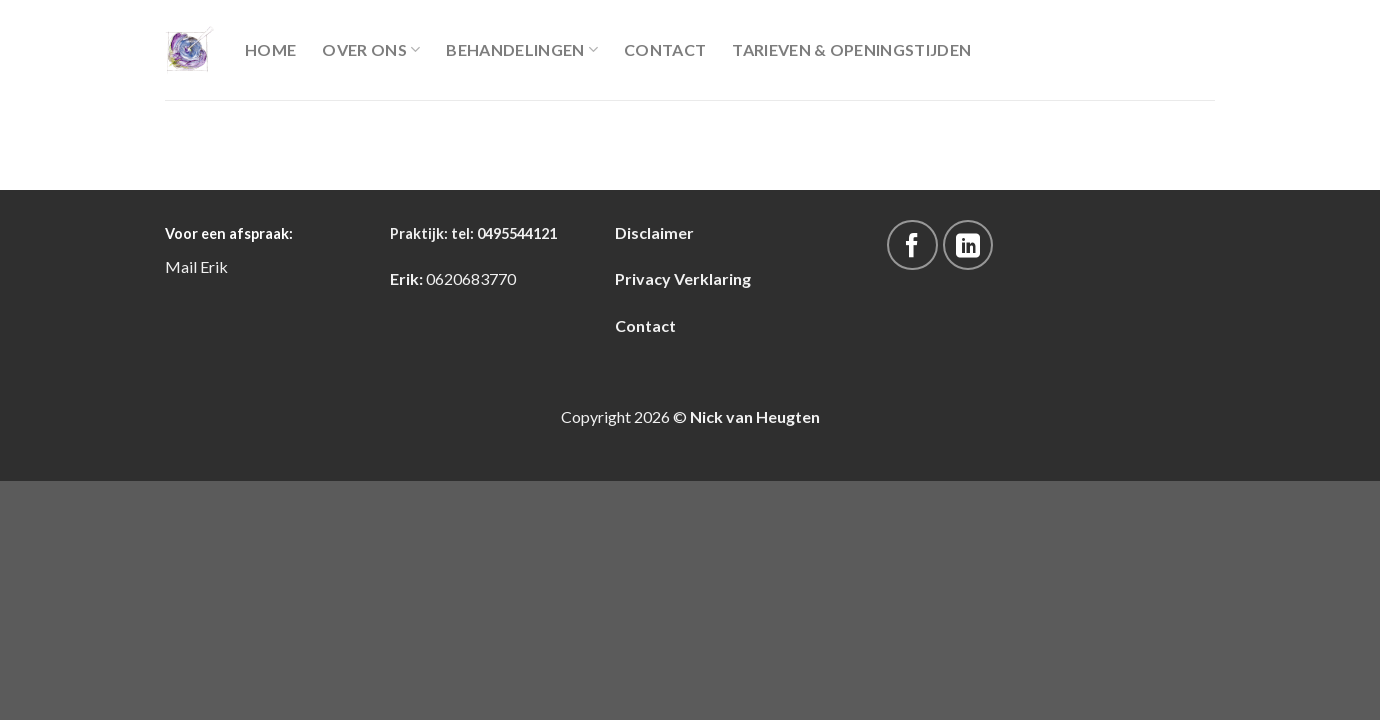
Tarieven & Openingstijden (851, 49)
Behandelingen (522, 50)
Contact (665, 49)
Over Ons (371, 50)
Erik (214, 266)
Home (270, 49)
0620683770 (471, 278)
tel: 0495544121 (504, 233)
